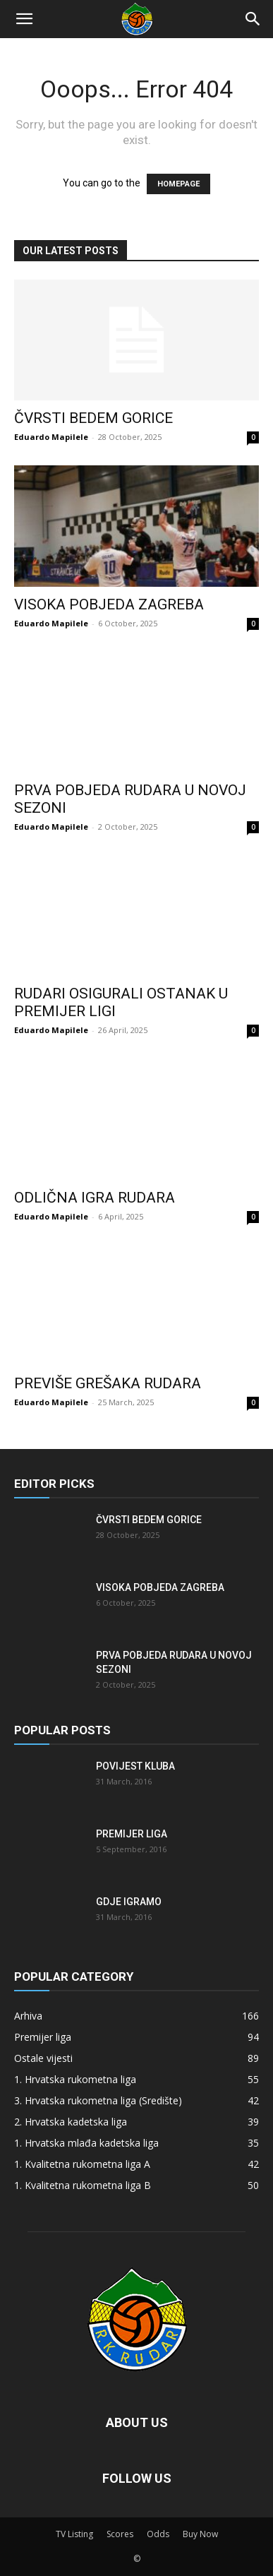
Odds (158, 2534)
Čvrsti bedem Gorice (93, 418)
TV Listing (74, 2534)
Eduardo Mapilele (51, 436)
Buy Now (200, 2534)
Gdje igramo (129, 1901)
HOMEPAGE (178, 184)
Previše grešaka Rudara (107, 1383)
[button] (24, 19)
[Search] (253, 19)
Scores (120, 2534)
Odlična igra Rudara (94, 1197)
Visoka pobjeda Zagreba (109, 604)
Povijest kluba (135, 1766)
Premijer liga (131, 1833)
